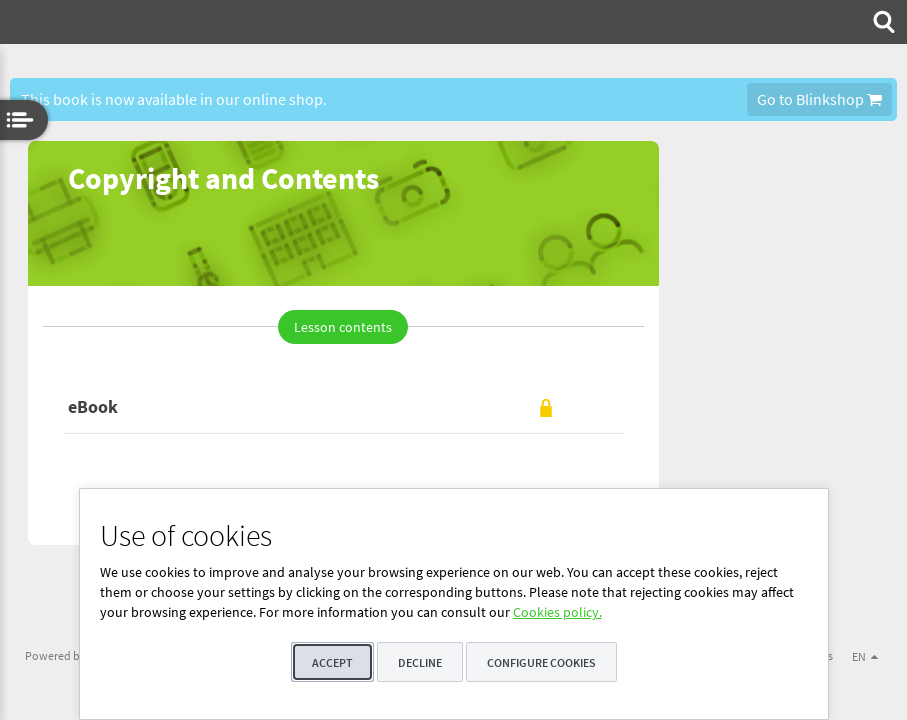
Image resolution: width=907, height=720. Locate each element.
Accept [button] (332, 662)
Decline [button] (420, 662)
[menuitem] (882, 22)
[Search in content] (882, 22)
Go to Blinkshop (819, 99)
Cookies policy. (557, 612)
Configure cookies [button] (541, 662)
